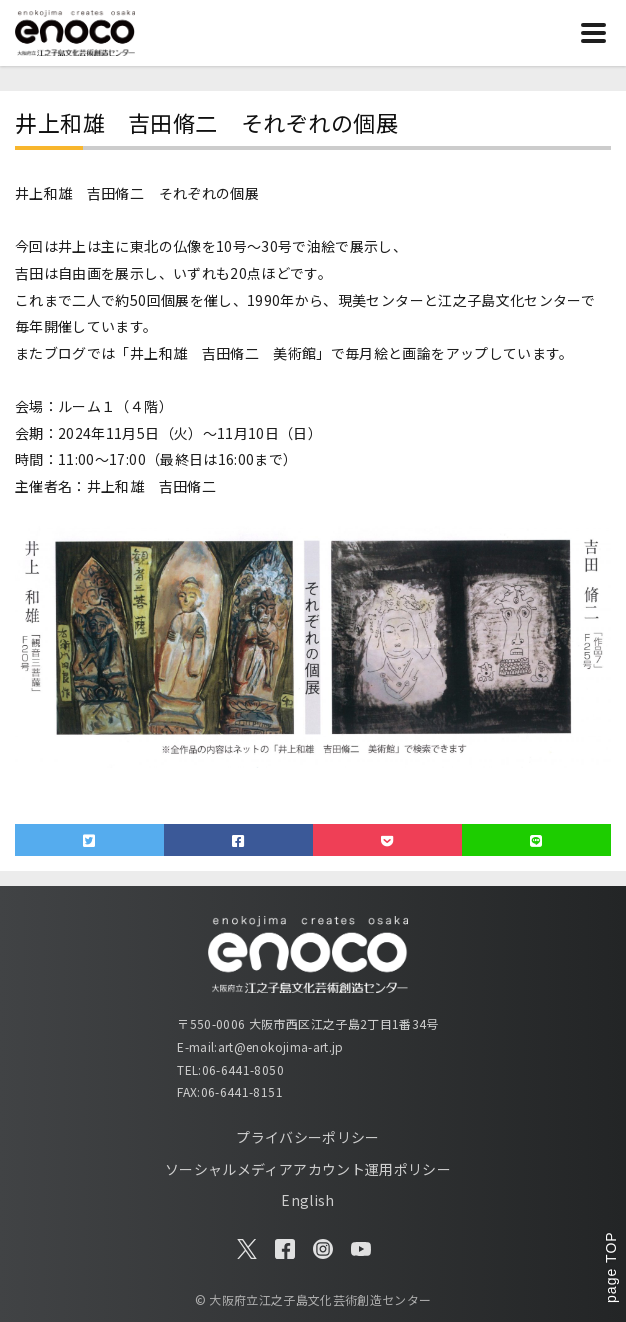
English (307, 1200)
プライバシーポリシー (308, 1137)
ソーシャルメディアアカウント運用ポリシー (308, 1169)
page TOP (611, 1267)
